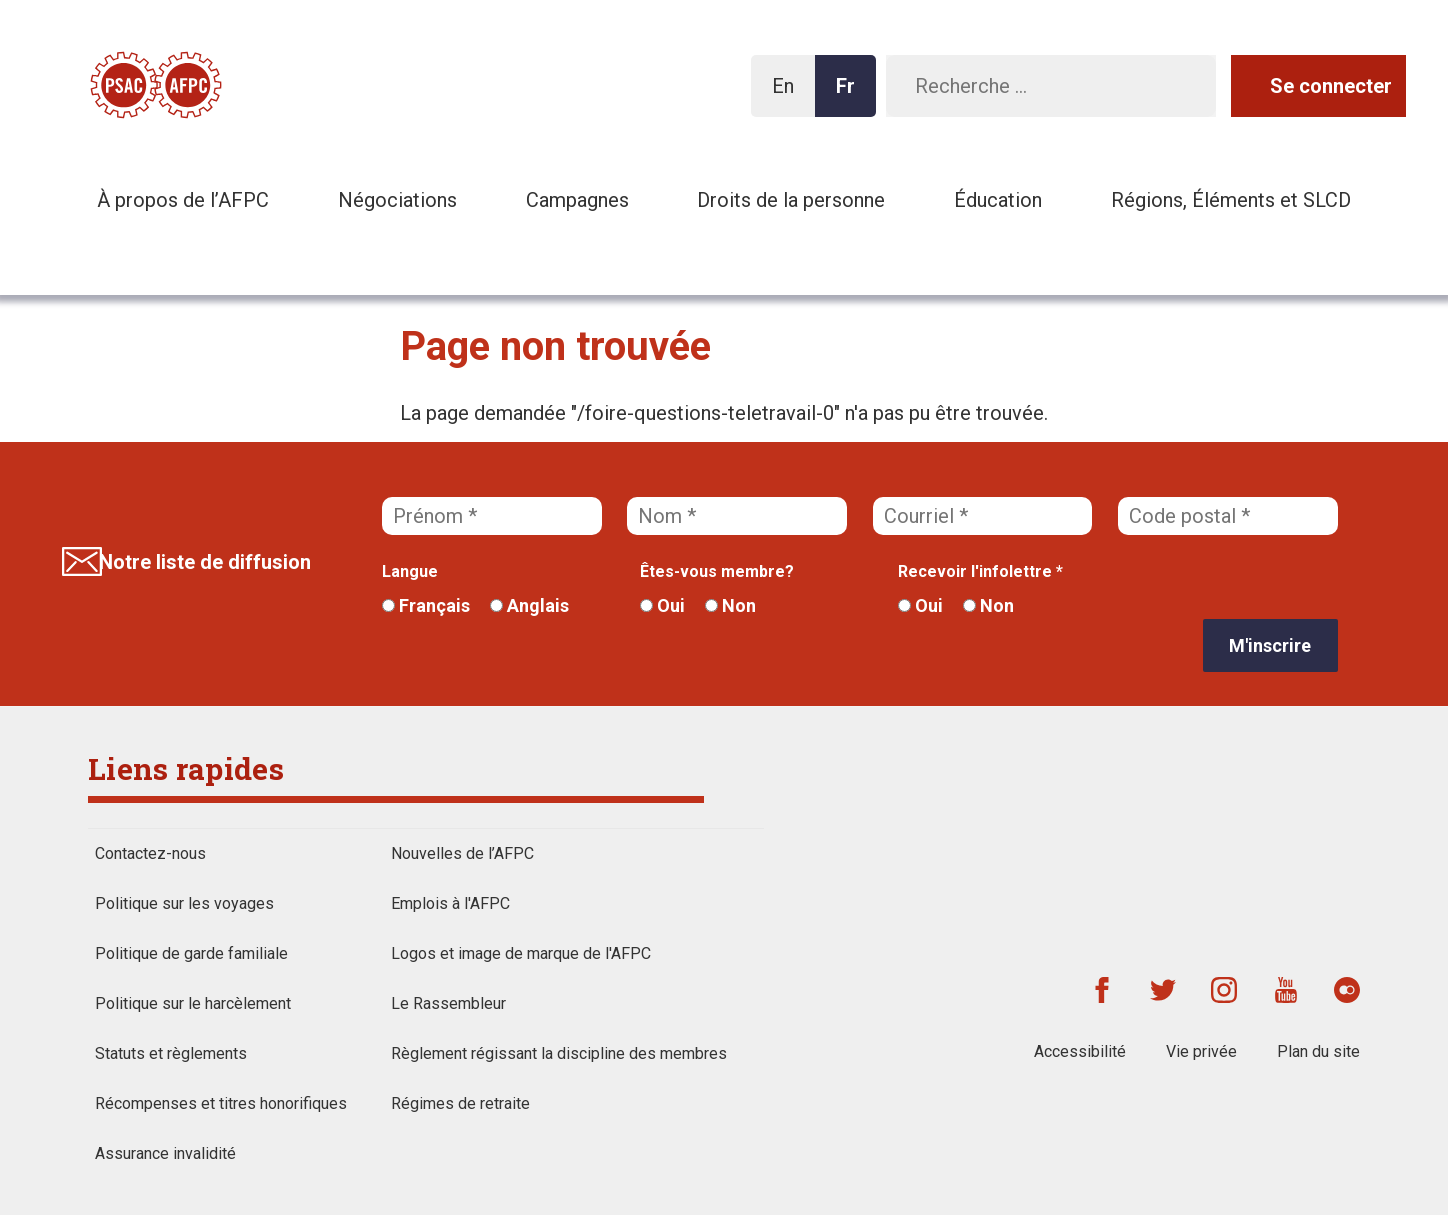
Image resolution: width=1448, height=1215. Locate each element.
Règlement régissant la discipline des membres (559, 1053)
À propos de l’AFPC (183, 200)
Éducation (998, 200)
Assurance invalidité (165, 1153)
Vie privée (1201, 1051)
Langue (410, 571)
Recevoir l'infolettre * (980, 571)
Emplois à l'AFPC (450, 903)
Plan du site (1318, 1051)
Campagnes (577, 200)
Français (426, 605)
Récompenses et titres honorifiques (221, 1103)
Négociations (397, 200)
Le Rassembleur (448, 1003)
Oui (662, 605)
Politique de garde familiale (191, 953)
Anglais (529, 605)
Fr (851, 95)
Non (730, 605)
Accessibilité (1080, 1051)
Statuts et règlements (171, 1053)
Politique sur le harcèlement (193, 1003)
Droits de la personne (791, 200)
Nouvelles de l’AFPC (462, 853)
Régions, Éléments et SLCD (1231, 200)
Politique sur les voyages (184, 903)
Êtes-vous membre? (717, 571)
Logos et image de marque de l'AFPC (521, 953)
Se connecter (1331, 86)
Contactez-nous (150, 853)
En (788, 95)
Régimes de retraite (460, 1103)
